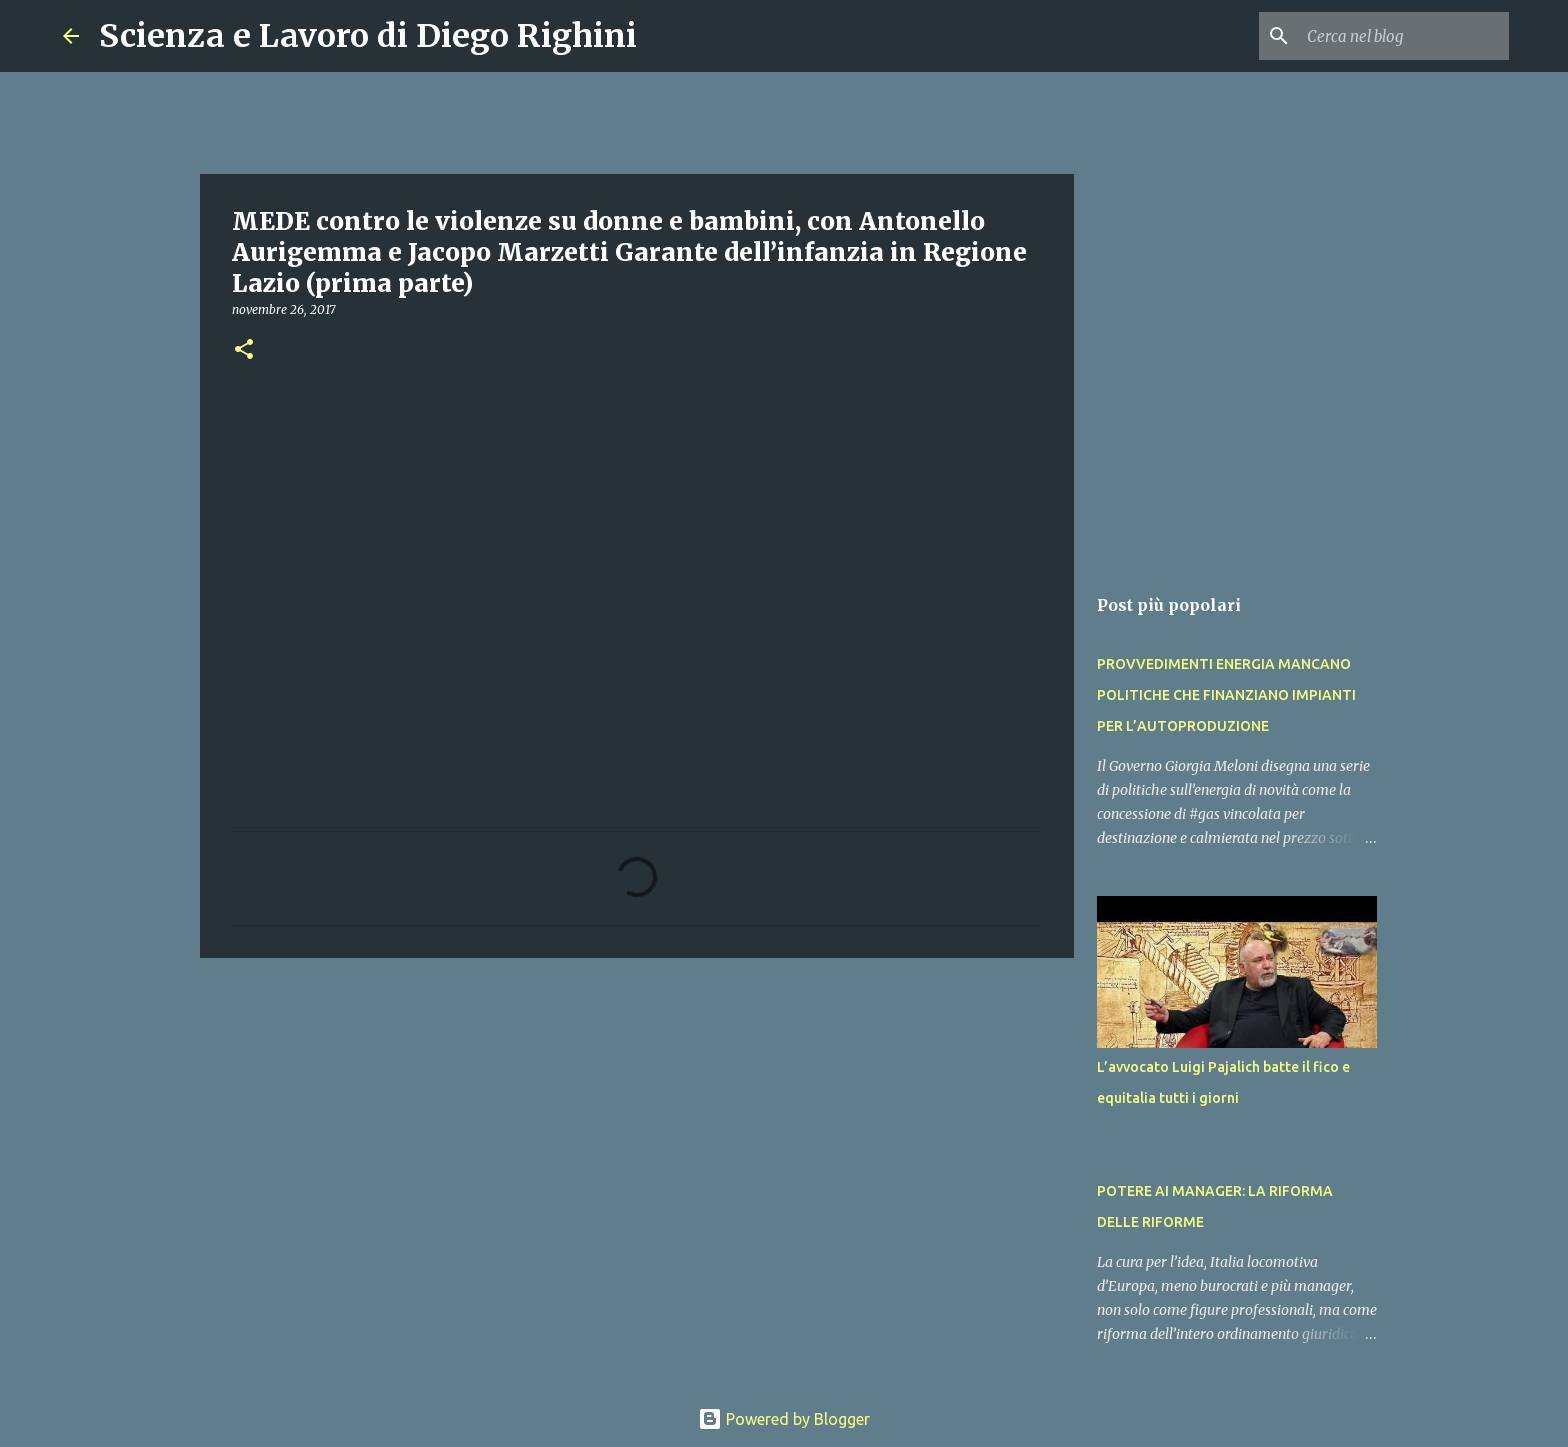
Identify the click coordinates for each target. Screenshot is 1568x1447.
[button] (244, 350)
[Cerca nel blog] (1404, 36)
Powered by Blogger (784, 1419)
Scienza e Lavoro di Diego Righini (368, 36)
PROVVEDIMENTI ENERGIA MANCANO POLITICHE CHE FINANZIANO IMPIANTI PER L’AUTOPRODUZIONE (1226, 695)
